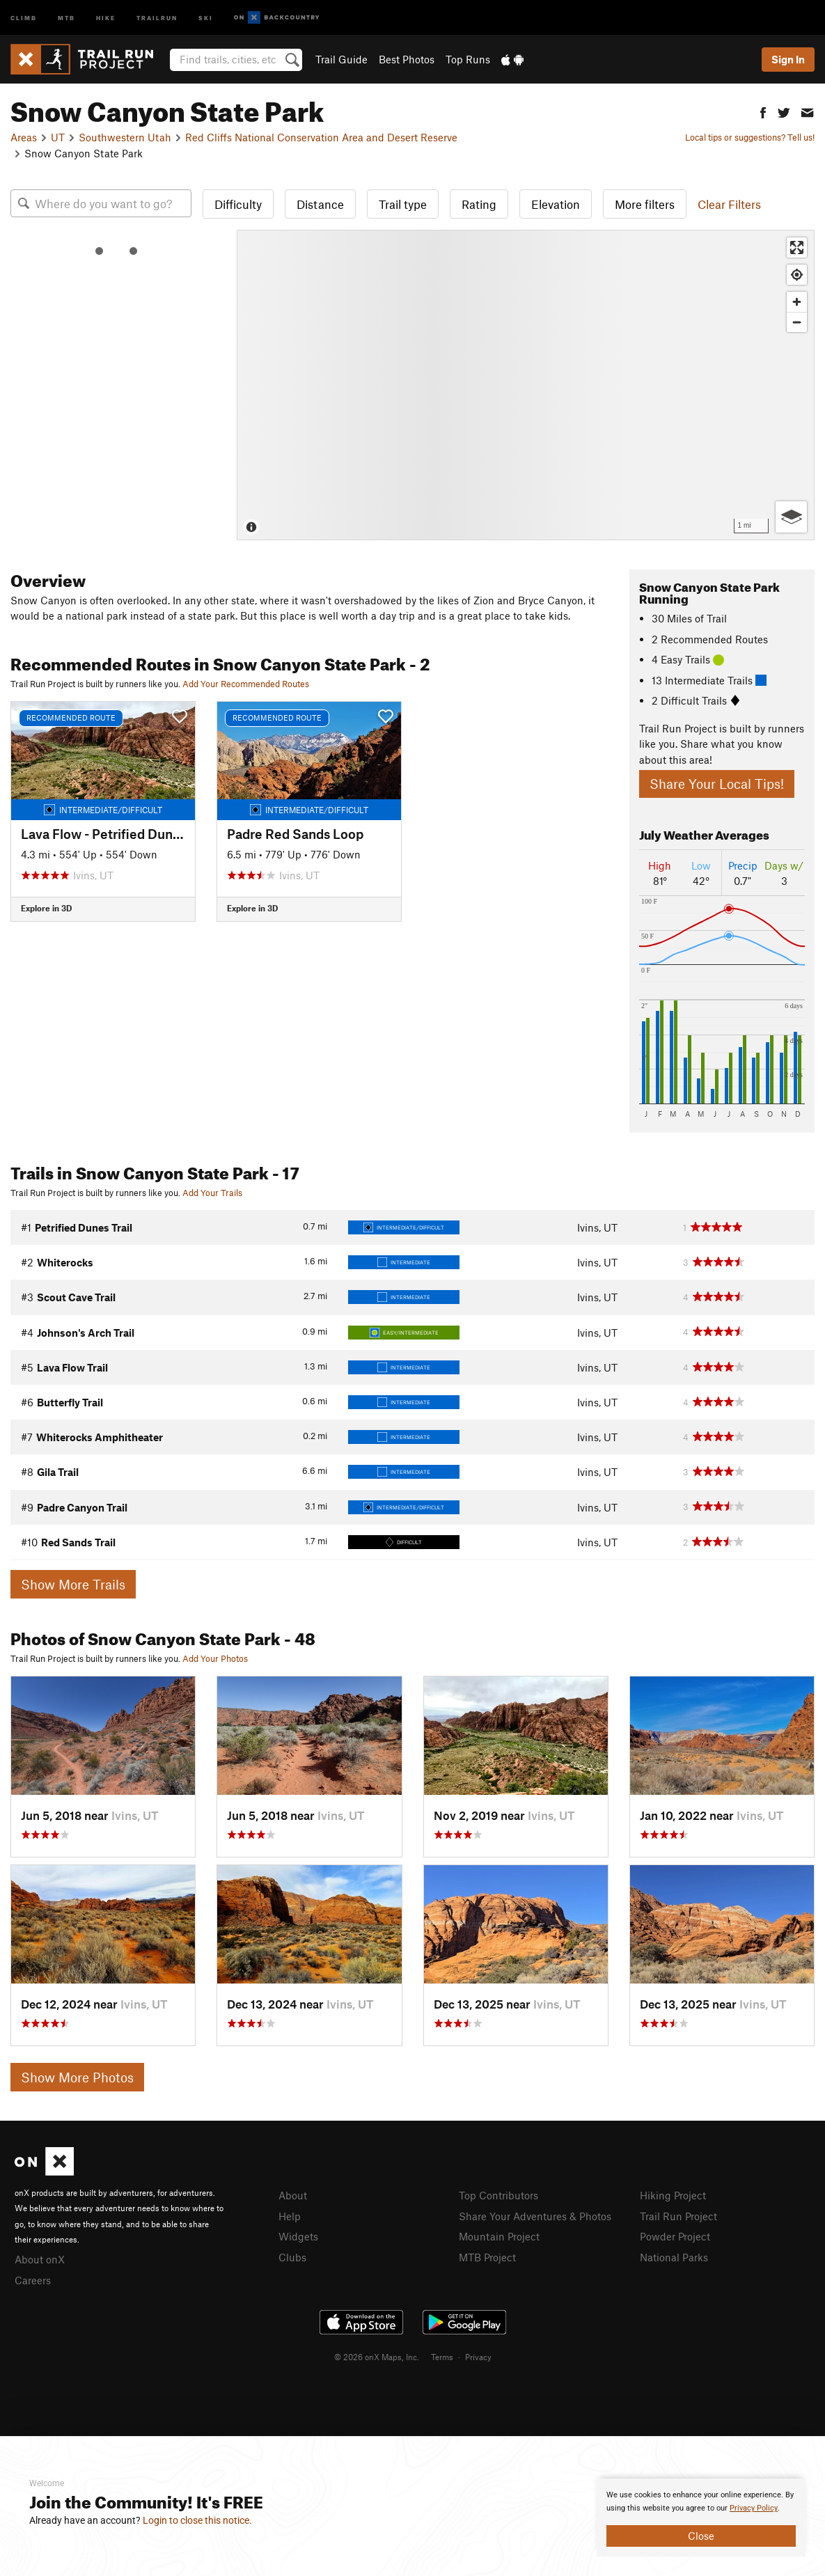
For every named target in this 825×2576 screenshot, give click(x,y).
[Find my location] (797, 275)
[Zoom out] (797, 322)
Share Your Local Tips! (717, 784)
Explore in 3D (46, 908)
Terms (442, 2357)
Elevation (555, 204)
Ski (205, 17)
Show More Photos (77, 2077)
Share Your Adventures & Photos (535, 2216)
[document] (701, 2517)
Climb (23, 17)
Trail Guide (341, 59)
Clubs (292, 2257)
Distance (320, 204)
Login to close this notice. (197, 2520)
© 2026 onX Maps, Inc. (376, 2357)
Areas (23, 137)
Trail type (403, 204)
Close (701, 2535)
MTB (66, 17)
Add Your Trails (212, 1192)
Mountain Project (499, 2236)
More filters (645, 204)
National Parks (674, 2257)
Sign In (788, 59)
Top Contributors (498, 2195)
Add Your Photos (215, 1658)
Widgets (298, 2236)
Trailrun (157, 17)
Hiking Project (673, 2195)
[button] (763, 111)
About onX (40, 2259)
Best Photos (406, 59)
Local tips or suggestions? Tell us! (750, 137)
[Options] (791, 517)
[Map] (525, 385)
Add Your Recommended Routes (245, 683)
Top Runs (468, 59)
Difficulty (238, 204)
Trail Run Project (678, 2216)
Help (289, 2216)
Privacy (478, 2357)
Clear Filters (729, 204)
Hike (106, 17)
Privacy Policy (754, 2508)
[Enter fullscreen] (797, 247)
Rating (479, 204)
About (292, 2195)
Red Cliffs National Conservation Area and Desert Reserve (321, 137)
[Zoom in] (797, 302)
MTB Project (487, 2257)
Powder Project (675, 2236)
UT (58, 137)
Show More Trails (73, 1584)
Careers (33, 2280)
